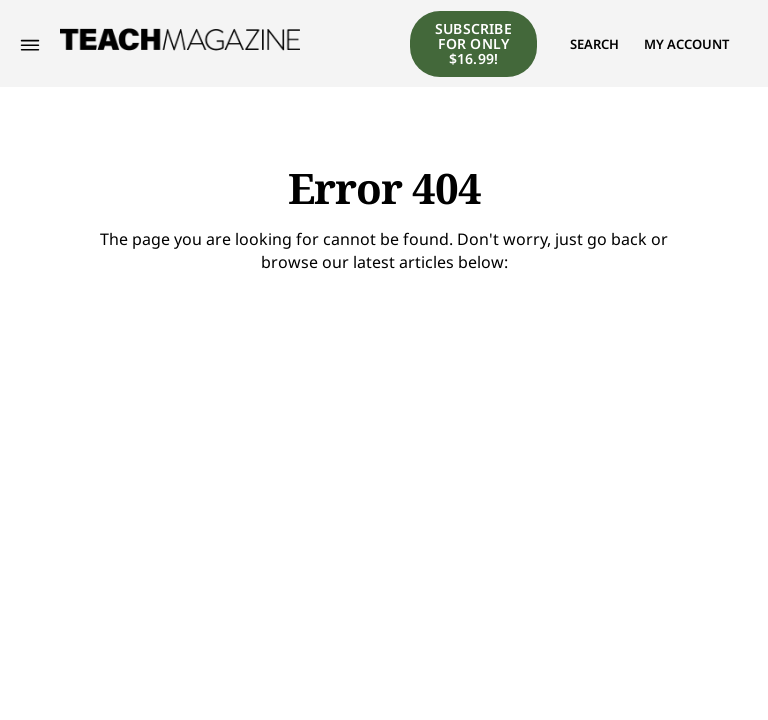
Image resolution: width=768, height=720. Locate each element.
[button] (594, 44)
